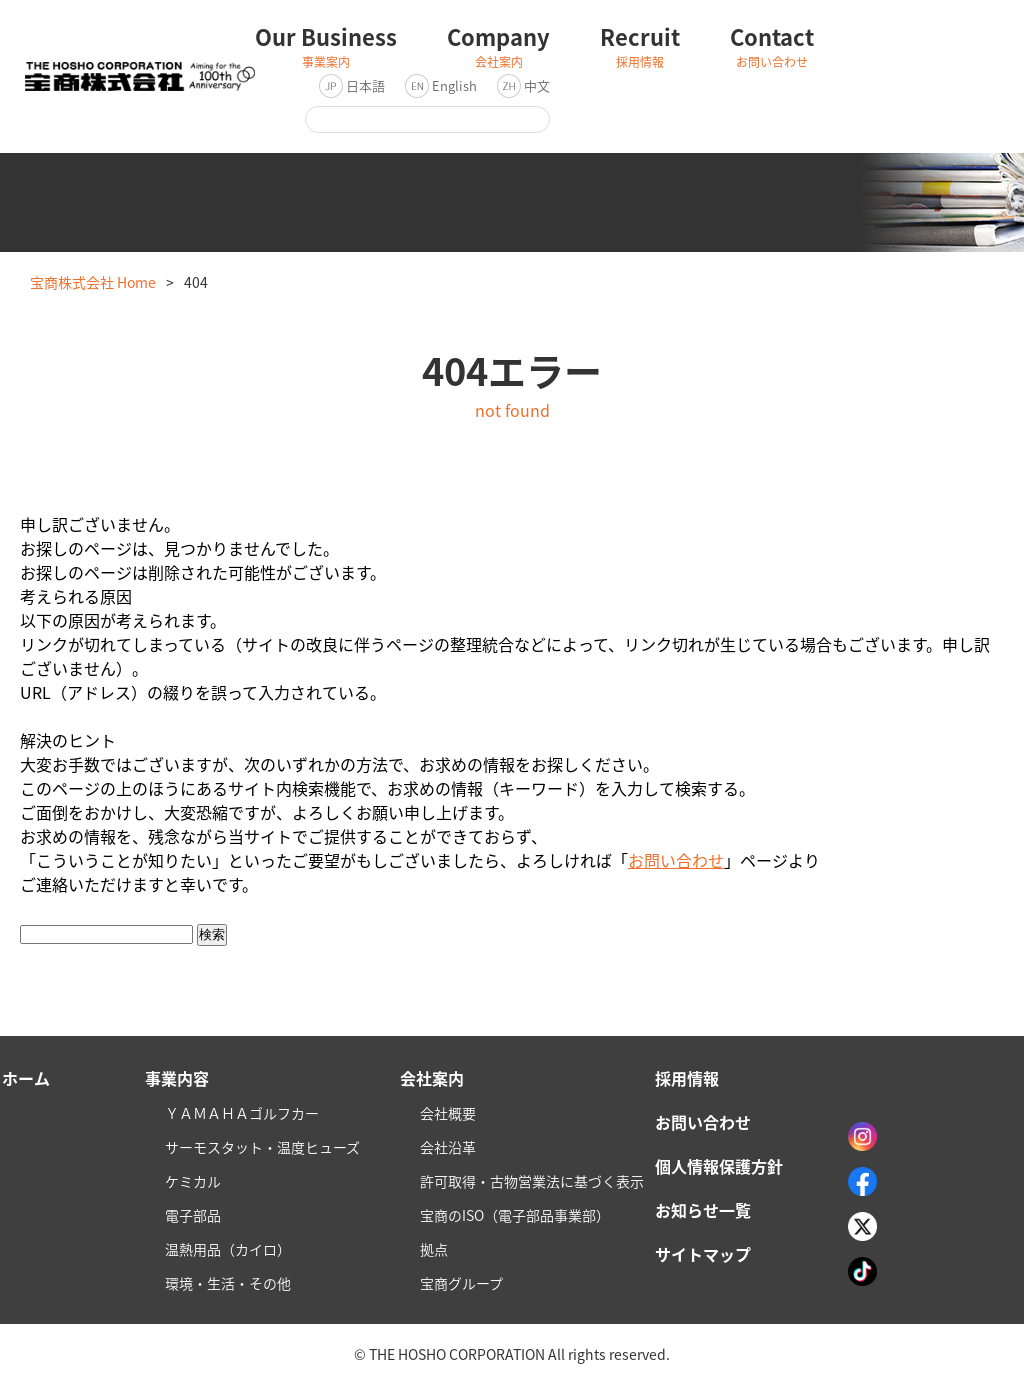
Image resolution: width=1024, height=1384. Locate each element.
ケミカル (193, 1181)
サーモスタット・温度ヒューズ (262, 1147)
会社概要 (448, 1113)
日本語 (365, 85)
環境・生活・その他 (228, 1283)
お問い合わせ (676, 860)
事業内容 (177, 1078)
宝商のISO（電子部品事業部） (515, 1215)
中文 (537, 85)
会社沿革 (448, 1147)
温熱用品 (228, 1249)
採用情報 (687, 1078)
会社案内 (432, 1078)
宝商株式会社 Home (93, 282)
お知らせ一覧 (703, 1210)
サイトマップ (703, 1254)
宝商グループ (461, 1283)
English (454, 85)
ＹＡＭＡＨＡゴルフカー (242, 1113)
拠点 (434, 1249)
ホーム (26, 1078)
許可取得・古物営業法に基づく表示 (532, 1181)
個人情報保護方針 (719, 1166)
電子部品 (193, 1215)
